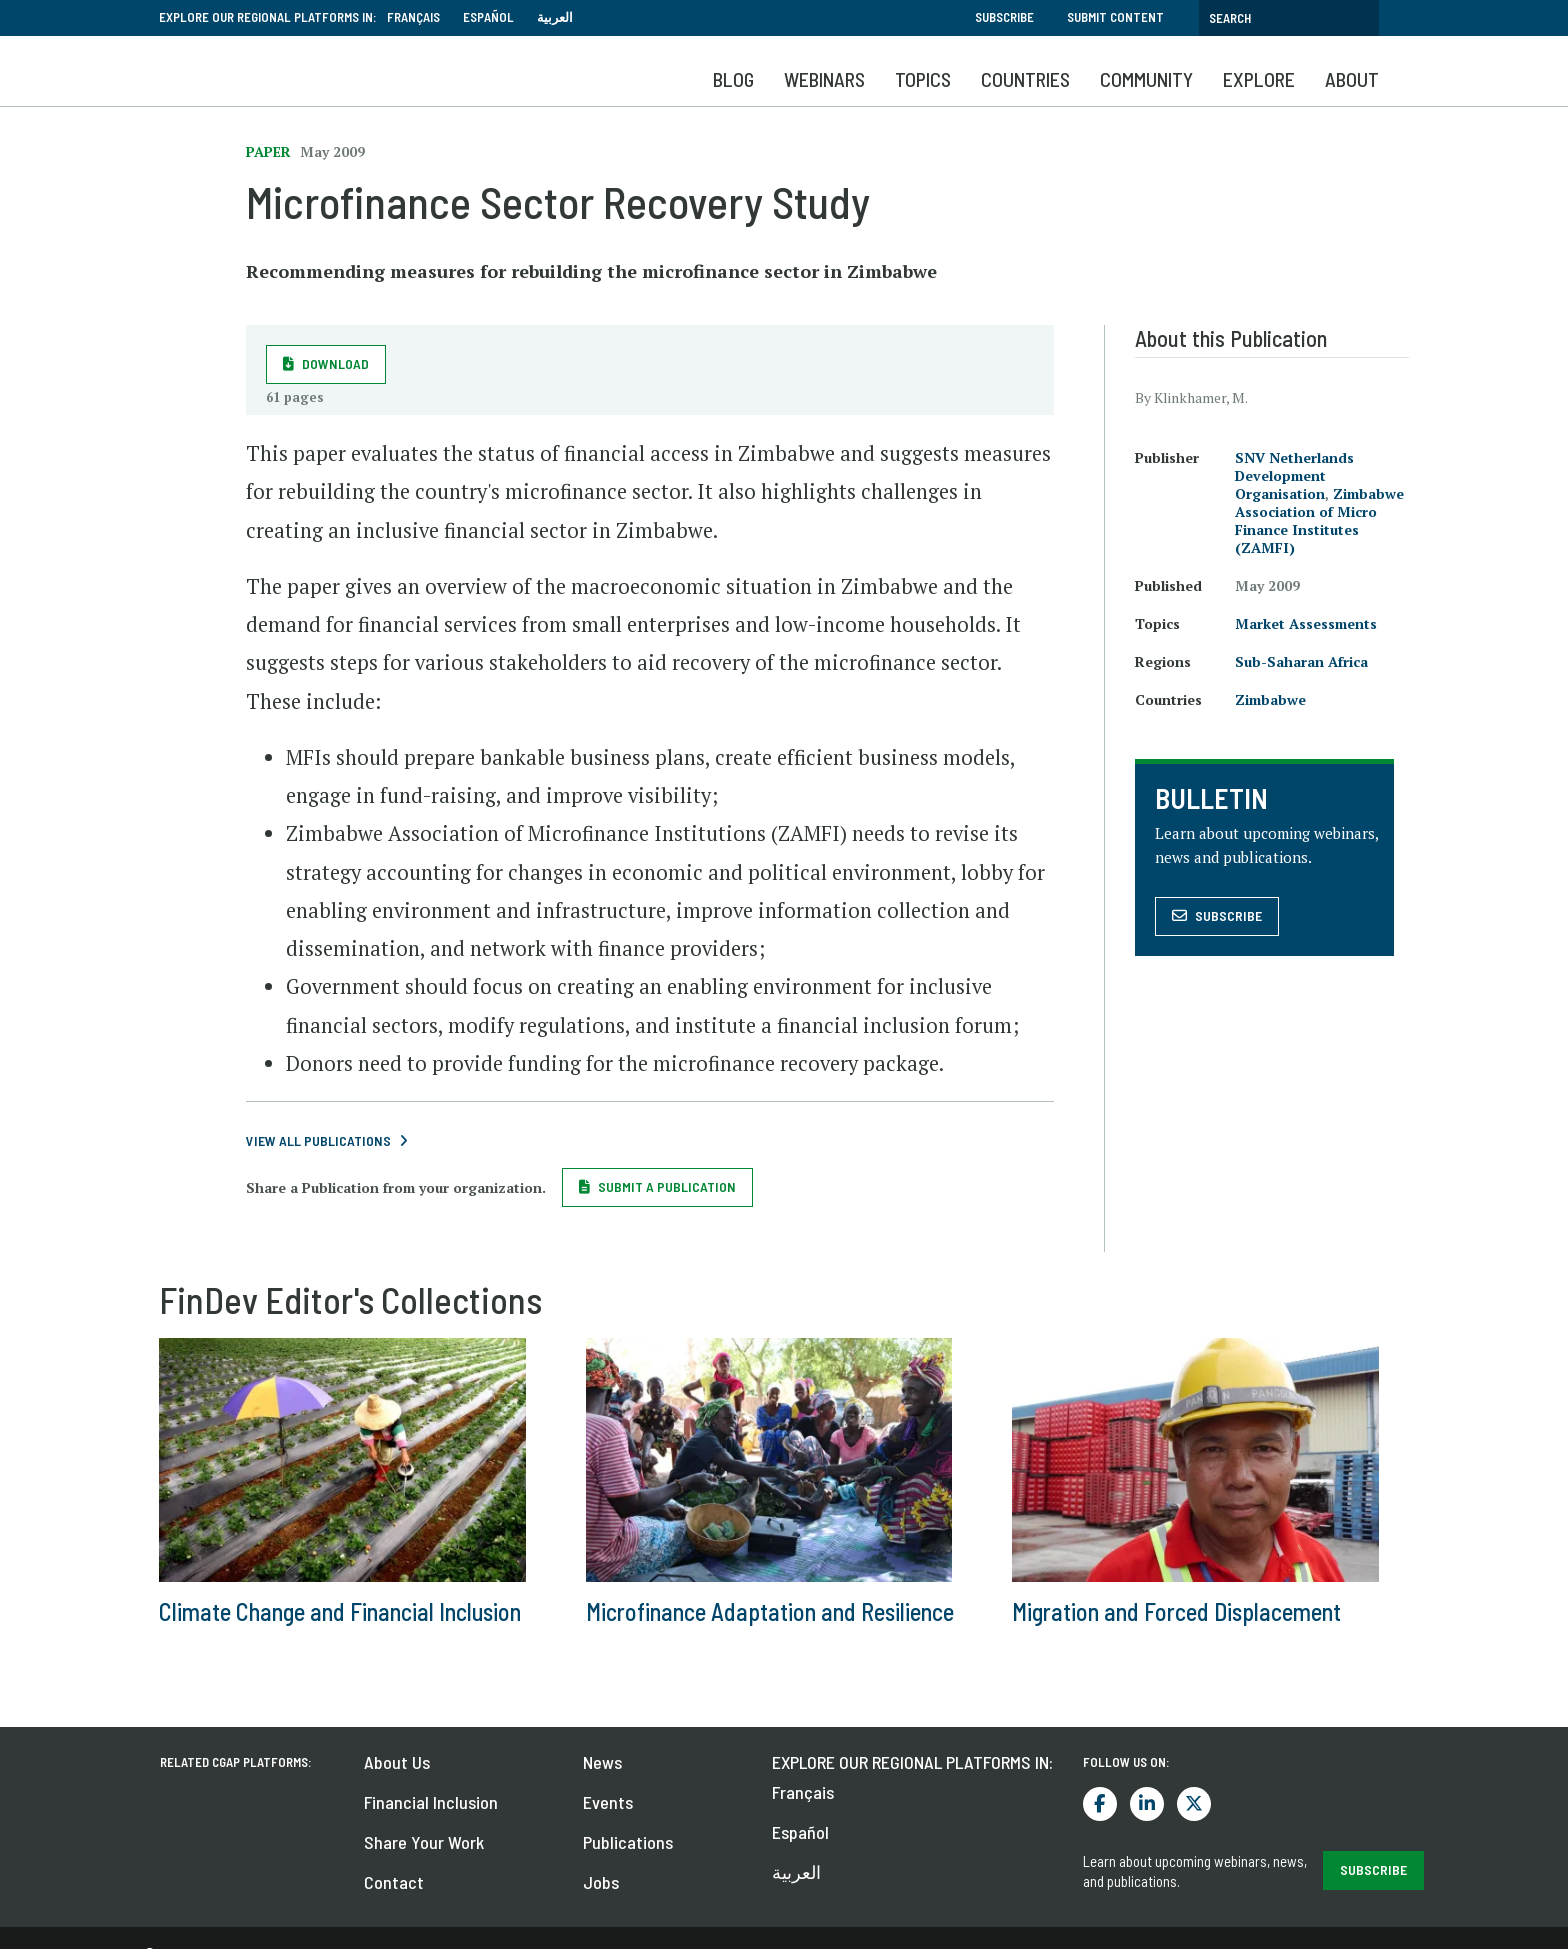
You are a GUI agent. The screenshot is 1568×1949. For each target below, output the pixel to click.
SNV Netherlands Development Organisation (1294, 475)
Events (608, 1802)
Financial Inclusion (431, 1802)
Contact (394, 1882)
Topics (923, 79)
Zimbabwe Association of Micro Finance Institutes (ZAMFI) (1319, 520)
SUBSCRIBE (1373, 1869)
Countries (1025, 79)
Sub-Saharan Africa (1301, 661)
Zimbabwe (1270, 699)
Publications (628, 1842)
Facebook (1100, 1804)
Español (488, 17)
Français (413, 17)
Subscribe (1004, 17)
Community (1146, 79)
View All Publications (318, 1140)
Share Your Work (424, 1842)
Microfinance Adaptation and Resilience (770, 1611)
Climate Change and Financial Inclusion (340, 1611)
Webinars (824, 79)
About (1352, 79)
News (602, 1762)
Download (335, 363)
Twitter (1194, 1804)
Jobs (601, 1882)
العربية (555, 17)
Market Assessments (1306, 623)
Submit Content (1115, 17)
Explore (1259, 79)
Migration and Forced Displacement (1176, 1611)
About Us (397, 1762)
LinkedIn (1147, 1804)
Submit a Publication (667, 1186)
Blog (733, 79)
